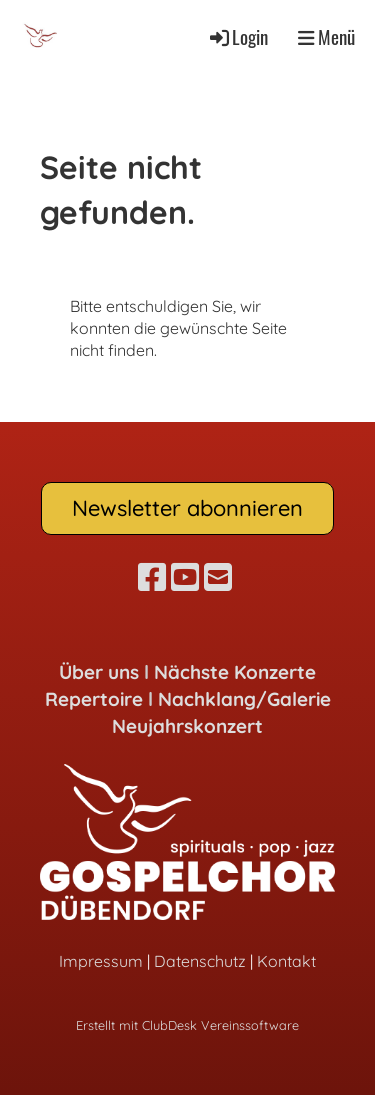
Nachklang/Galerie (244, 699)
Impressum (101, 961)
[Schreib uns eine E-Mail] (218, 577)
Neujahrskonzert (187, 726)
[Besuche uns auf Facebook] (152, 577)
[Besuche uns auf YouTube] (185, 577)
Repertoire (94, 699)
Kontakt (286, 961)
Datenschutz (200, 961)
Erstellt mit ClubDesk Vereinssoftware (187, 1025)
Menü (326, 37)
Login (237, 36)
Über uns (99, 672)
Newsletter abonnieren (187, 508)
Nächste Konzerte (235, 672)
